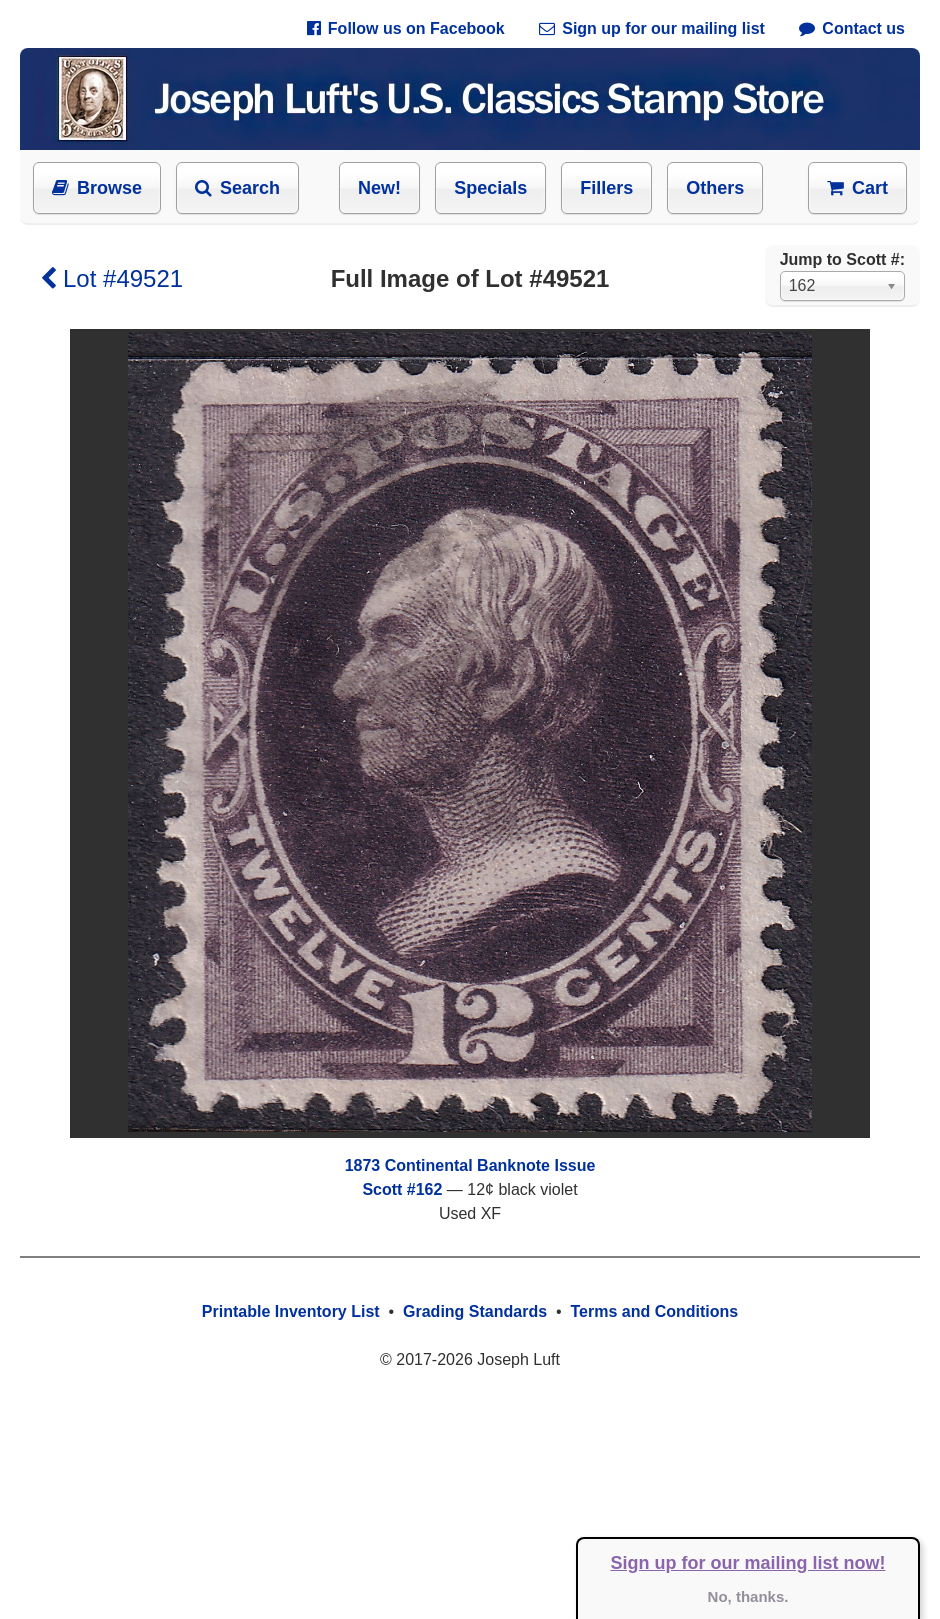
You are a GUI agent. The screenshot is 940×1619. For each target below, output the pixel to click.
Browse (97, 188)
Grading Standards (475, 1311)
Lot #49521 (111, 278)
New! (379, 188)
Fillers (606, 188)
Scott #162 (402, 1189)
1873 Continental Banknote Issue (470, 1165)
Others (715, 188)
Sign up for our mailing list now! (748, 1563)
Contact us (852, 28)
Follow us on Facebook (406, 28)
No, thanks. (748, 1596)
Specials (490, 188)
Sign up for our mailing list (652, 28)
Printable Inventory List (291, 1311)
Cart (857, 188)
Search (237, 188)
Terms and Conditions (654, 1311)
